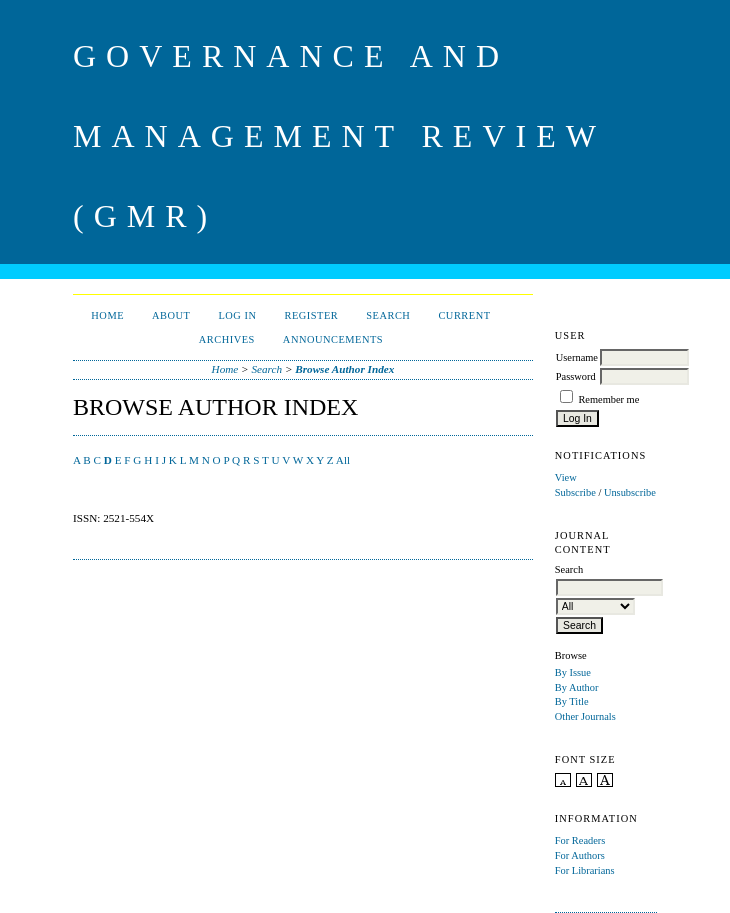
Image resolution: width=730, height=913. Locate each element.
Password (576, 376)
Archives (227, 339)
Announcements (333, 339)
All (343, 460)
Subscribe (575, 492)
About (171, 315)
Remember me (608, 399)
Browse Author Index (344, 369)
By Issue (573, 672)
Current (464, 315)
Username (577, 357)
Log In (237, 315)
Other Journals (585, 716)
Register (311, 315)
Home (107, 315)
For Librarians (585, 870)
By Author (577, 687)
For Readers (580, 840)
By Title (572, 701)
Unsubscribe (630, 492)
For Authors (580, 855)
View (566, 477)
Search (388, 315)
